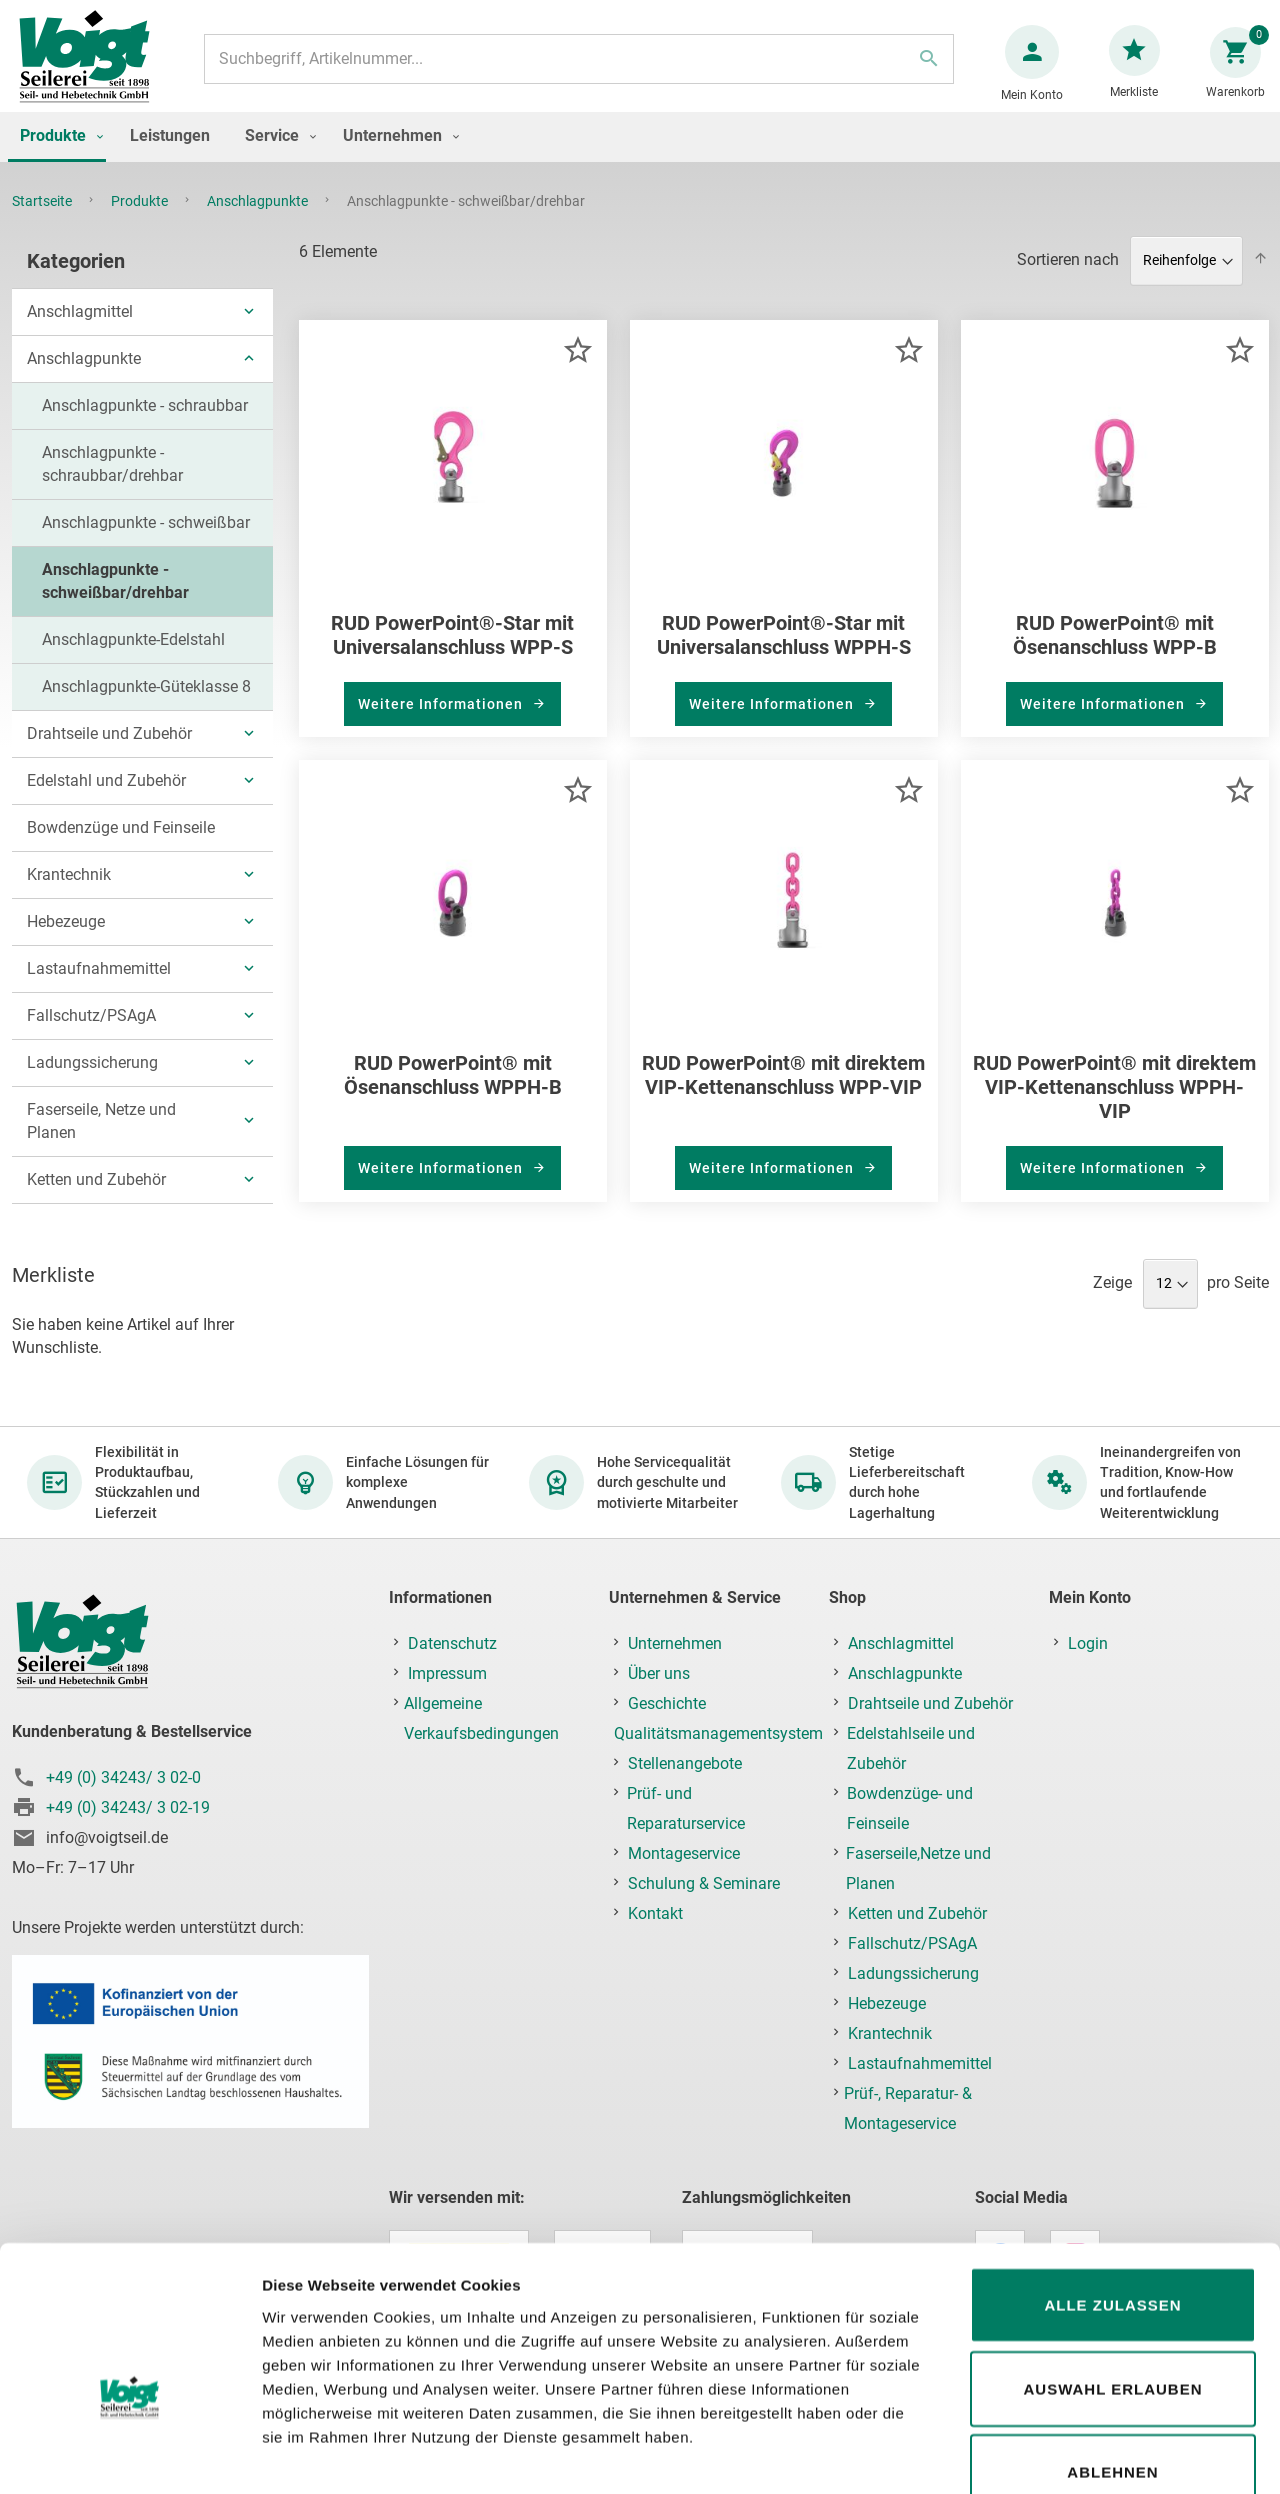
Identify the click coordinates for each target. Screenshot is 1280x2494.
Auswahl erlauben (1112, 2270)
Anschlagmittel (80, 321)
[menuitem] (57, 157)
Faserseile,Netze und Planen (918, 1868)
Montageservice (684, 1853)
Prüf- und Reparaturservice (686, 1808)
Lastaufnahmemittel (99, 978)
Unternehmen (675, 1643)
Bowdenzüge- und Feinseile (910, 1808)
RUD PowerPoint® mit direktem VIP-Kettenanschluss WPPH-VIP (1114, 1097)
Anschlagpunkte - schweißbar (146, 532)
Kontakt (655, 1913)
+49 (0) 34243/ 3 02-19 (128, 1807)
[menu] (640, 157)
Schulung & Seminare (704, 1883)
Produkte (141, 221)
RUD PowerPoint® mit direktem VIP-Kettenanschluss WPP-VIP (783, 1085)
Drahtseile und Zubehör (109, 743)
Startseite (43, 221)
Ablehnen (1112, 2353)
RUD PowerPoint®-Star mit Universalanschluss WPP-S (452, 645)
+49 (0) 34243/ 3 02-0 (123, 1777)
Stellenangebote (685, 1763)
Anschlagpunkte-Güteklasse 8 (146, 696)
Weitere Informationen (442, 714)
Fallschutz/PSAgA (91, 1025)
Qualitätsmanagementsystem (718, 1733)
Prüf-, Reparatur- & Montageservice (908, 2108)
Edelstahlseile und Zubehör (911, 1748)
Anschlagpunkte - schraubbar (145, 415)
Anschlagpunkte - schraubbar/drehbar (112, 474)
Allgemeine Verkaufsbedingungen (481, 1718)
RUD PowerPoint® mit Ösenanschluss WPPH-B (453, 1085)
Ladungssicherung (92, 1072)
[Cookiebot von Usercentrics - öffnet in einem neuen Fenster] (129, 2455)
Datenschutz (452, 1643)
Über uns (659, 1673)
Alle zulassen (1112, 2186)
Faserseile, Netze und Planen (101, 1131)
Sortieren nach (1068, 269)
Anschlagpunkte (259, 221)
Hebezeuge (66, 931)
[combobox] (577, 69)
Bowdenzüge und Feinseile (121, 837)
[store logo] (92, 68)
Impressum (447, 1673)
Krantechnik (69, 884)
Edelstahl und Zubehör (106, 790)
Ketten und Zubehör (96, 1189)
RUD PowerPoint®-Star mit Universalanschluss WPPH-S (784, 645)
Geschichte (667, 1703)
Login (1088, 1643)
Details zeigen (1063, 2454)
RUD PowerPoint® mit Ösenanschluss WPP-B (1115, 645)
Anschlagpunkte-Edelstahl (133, 649)
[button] (577, 359)
